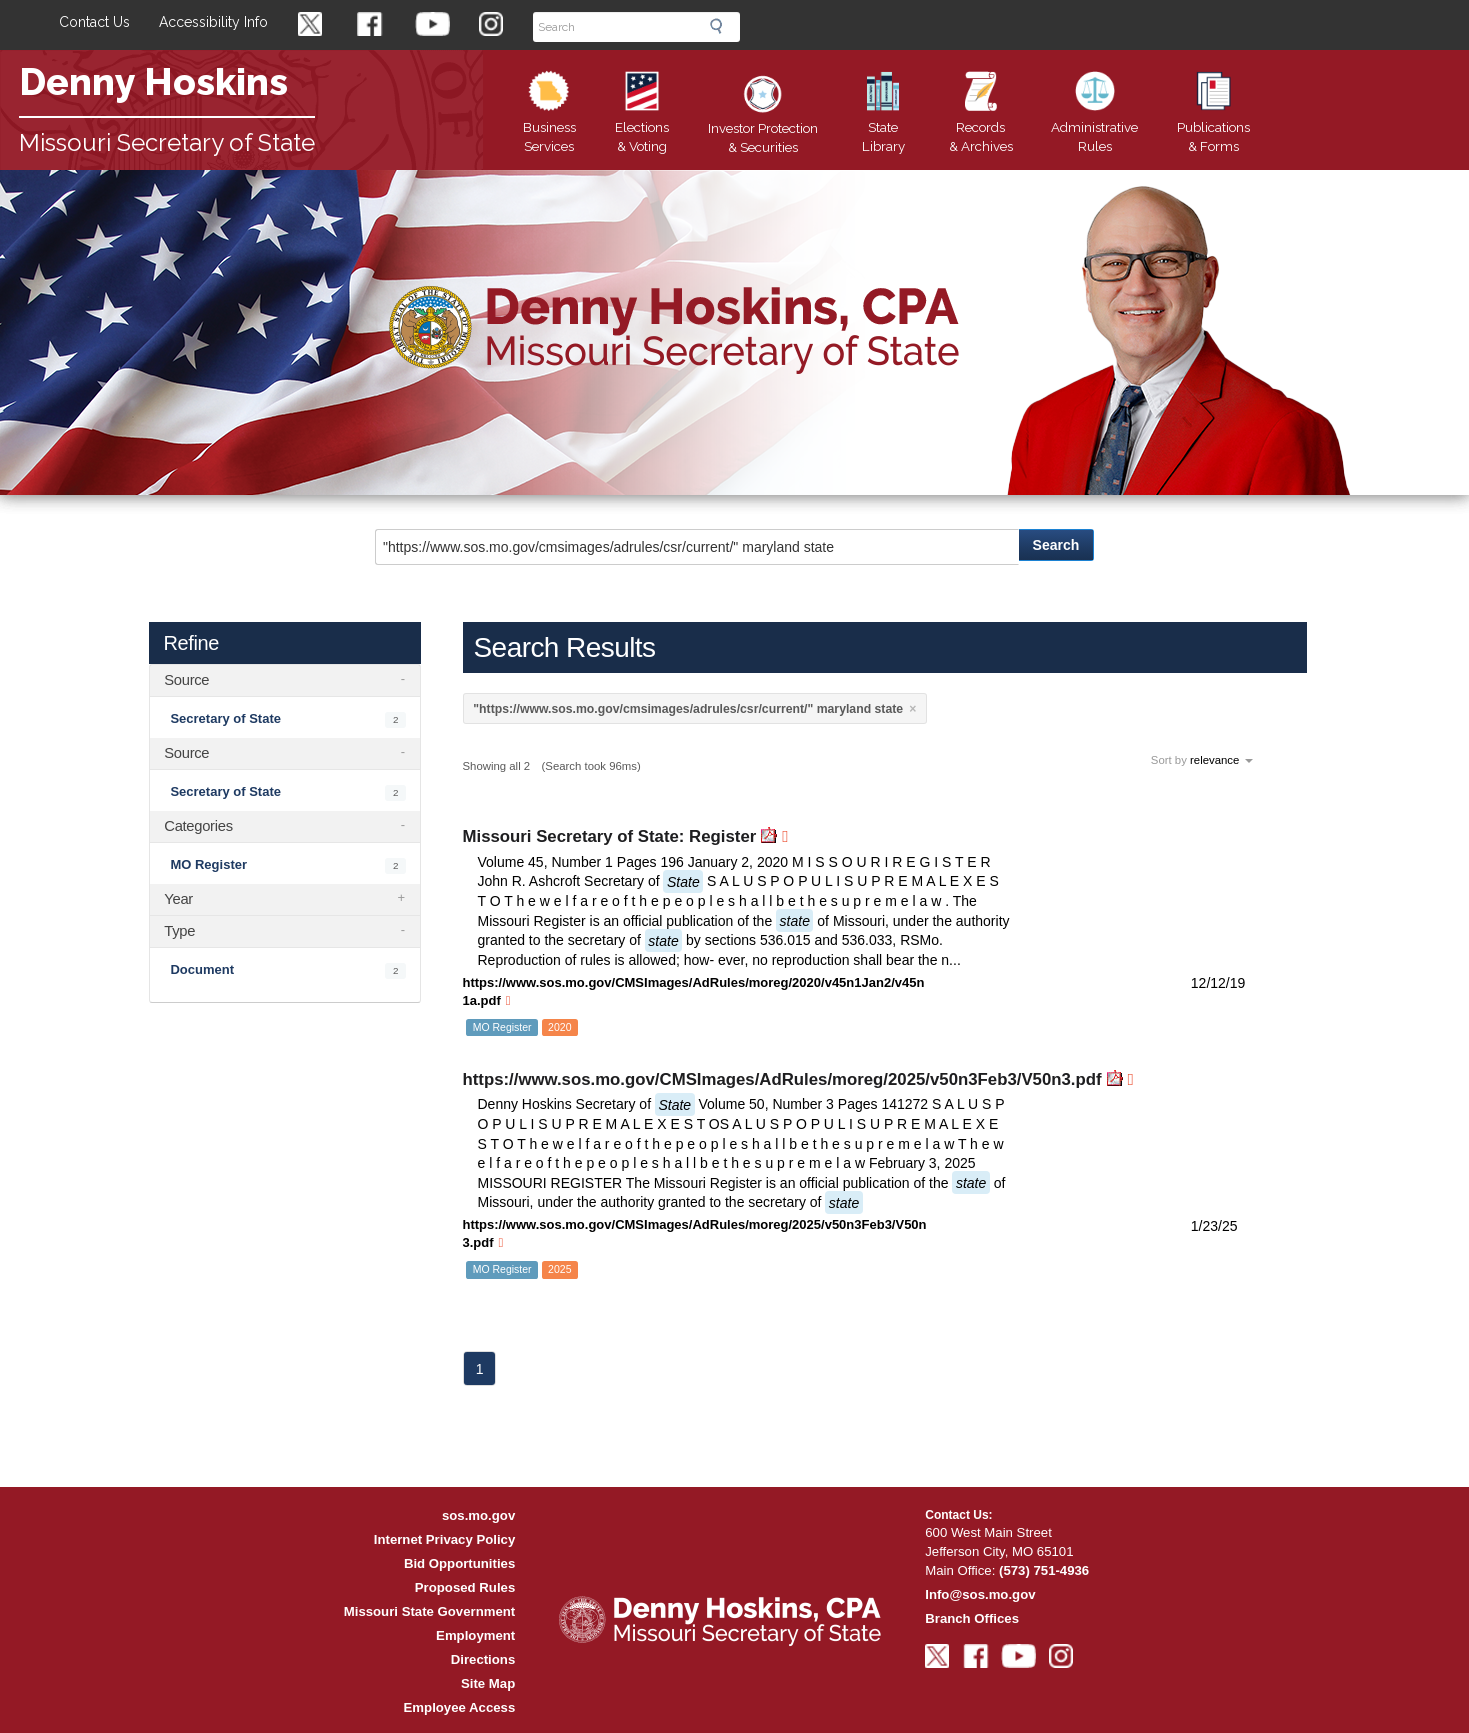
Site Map (488, 1683)
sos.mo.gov (478, 1515)
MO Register (208, 864)
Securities (763, 119)
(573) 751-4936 (1044, 1570)
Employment (475, 1635)
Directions (483, 1659)
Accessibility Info (213, 22)
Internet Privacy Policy (444, 1539)
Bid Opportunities (459, 1563)
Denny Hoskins (153, 82)
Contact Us (94, 22)
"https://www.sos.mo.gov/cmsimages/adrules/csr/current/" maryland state (688, 709)
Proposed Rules (465, 1587)
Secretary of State (225, 718)
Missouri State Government (429, 1611)
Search (722, 26)
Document (202, 969)
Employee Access (460, 1707)
